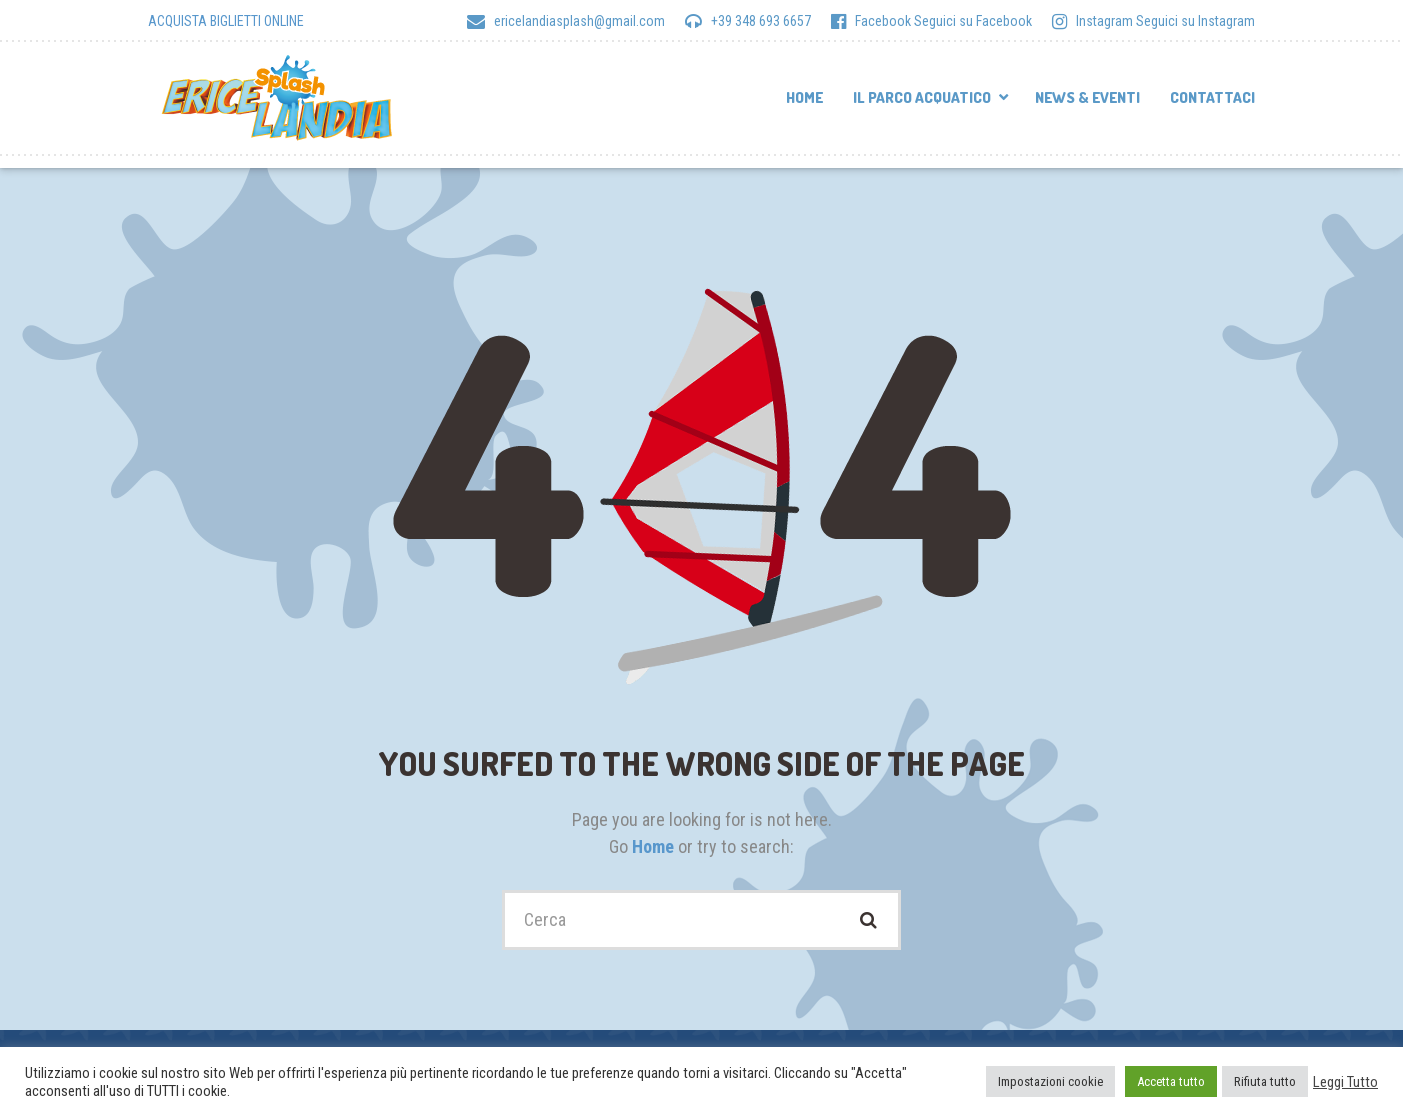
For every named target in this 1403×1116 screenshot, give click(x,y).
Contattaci (1212, 97)
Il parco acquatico (922, 97)
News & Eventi (1087, 97)
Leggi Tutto (1345, 1082)
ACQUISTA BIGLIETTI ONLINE (226, 21)
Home (804, 97)
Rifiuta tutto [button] (1265, 1081)
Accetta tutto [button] (1171, 1081)
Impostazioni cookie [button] (1050, 1081)
